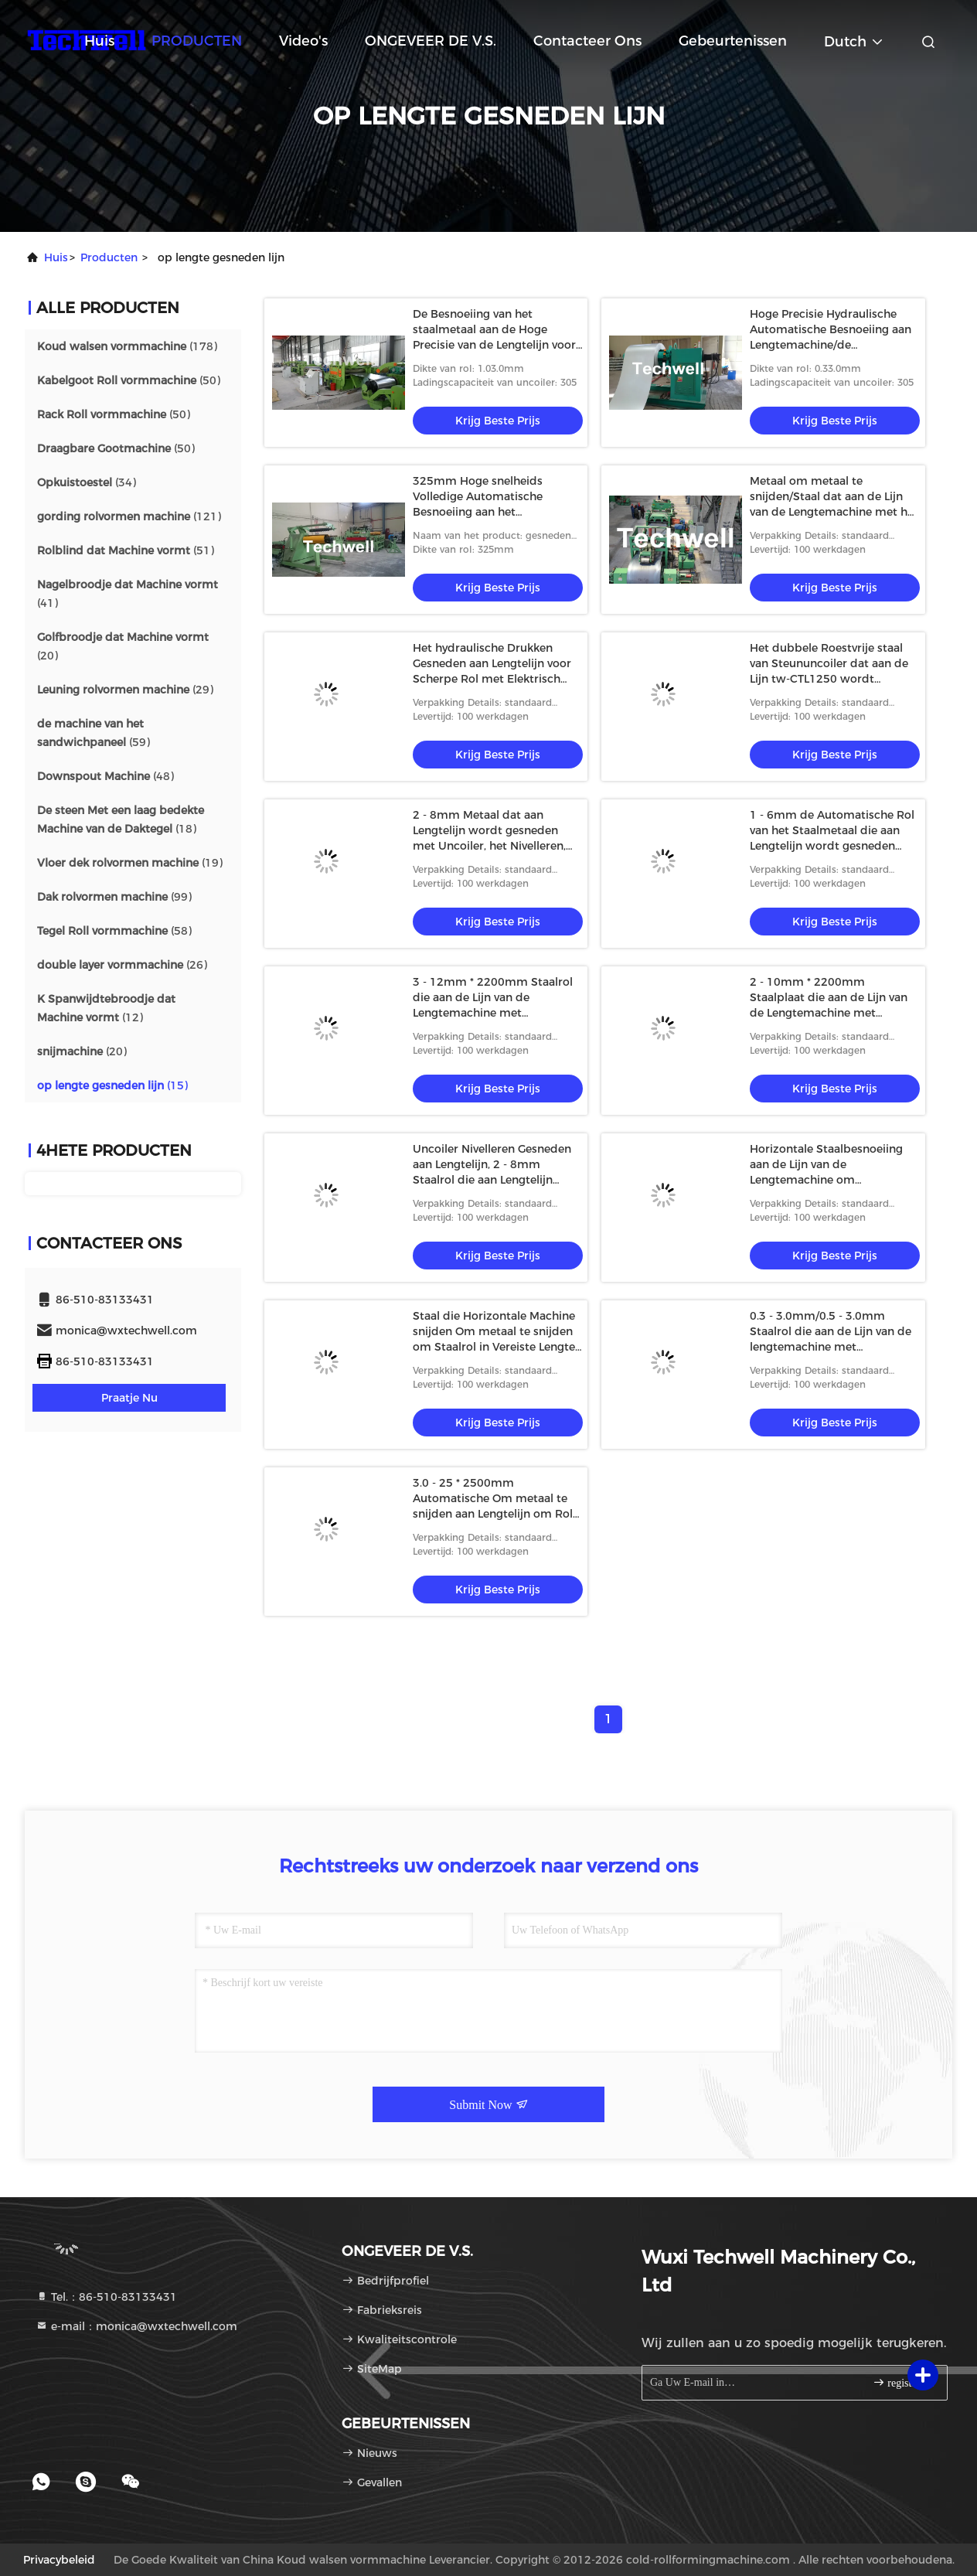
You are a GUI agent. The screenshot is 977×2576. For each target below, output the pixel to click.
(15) (112, 1085)
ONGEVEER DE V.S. (430, 40)
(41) (127, 594)
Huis (99, 40)
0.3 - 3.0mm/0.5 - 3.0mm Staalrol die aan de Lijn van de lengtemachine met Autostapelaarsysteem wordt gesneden (830, 1347)
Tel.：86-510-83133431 (106, 2297)
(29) (125, 690)
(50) (128, 380)
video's (303, 40)
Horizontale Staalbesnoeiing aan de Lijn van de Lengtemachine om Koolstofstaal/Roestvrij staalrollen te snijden (826, 1180)
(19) (130, 863)
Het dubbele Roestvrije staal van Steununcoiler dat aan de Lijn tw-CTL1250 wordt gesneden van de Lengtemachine (829, 679)
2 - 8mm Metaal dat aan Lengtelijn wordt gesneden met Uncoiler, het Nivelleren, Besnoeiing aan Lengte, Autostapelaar (489, 846)
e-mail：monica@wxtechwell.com (136, 2326)
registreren (903, 2382)
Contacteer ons (587, 40)
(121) (129, 516)
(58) (114, 931)
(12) (106, 1008)
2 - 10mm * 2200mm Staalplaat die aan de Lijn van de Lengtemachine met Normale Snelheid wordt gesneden (828, 1013)
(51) (125, 550)
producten (109, 257)
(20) (123, 646)
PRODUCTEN (196, 40)
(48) (105, 776)
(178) (127, 346)
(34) (86, 482)
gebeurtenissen (733, 40)
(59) (93, 733)
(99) (114, 897)
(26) (122, 965)
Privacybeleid (59, 2560)
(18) (120, 819)
